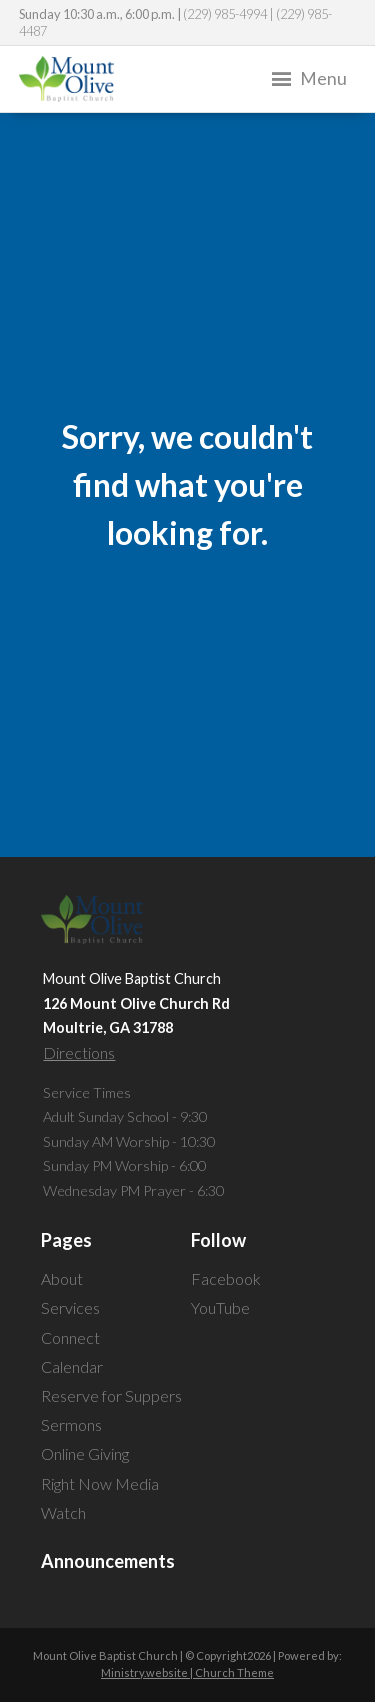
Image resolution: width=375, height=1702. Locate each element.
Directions (79, 1052)
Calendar (72, 1366)
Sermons (71, 1424)
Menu (307, 79)
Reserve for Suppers (111, 1395)
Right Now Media (100, 1483)
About (62, 1278)
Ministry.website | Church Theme (187, 1672)
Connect (70, 1337)
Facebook (226, 1278)
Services (70, 1307)
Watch (63, 1512)
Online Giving (85, 1453)
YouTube (220, 1307)
